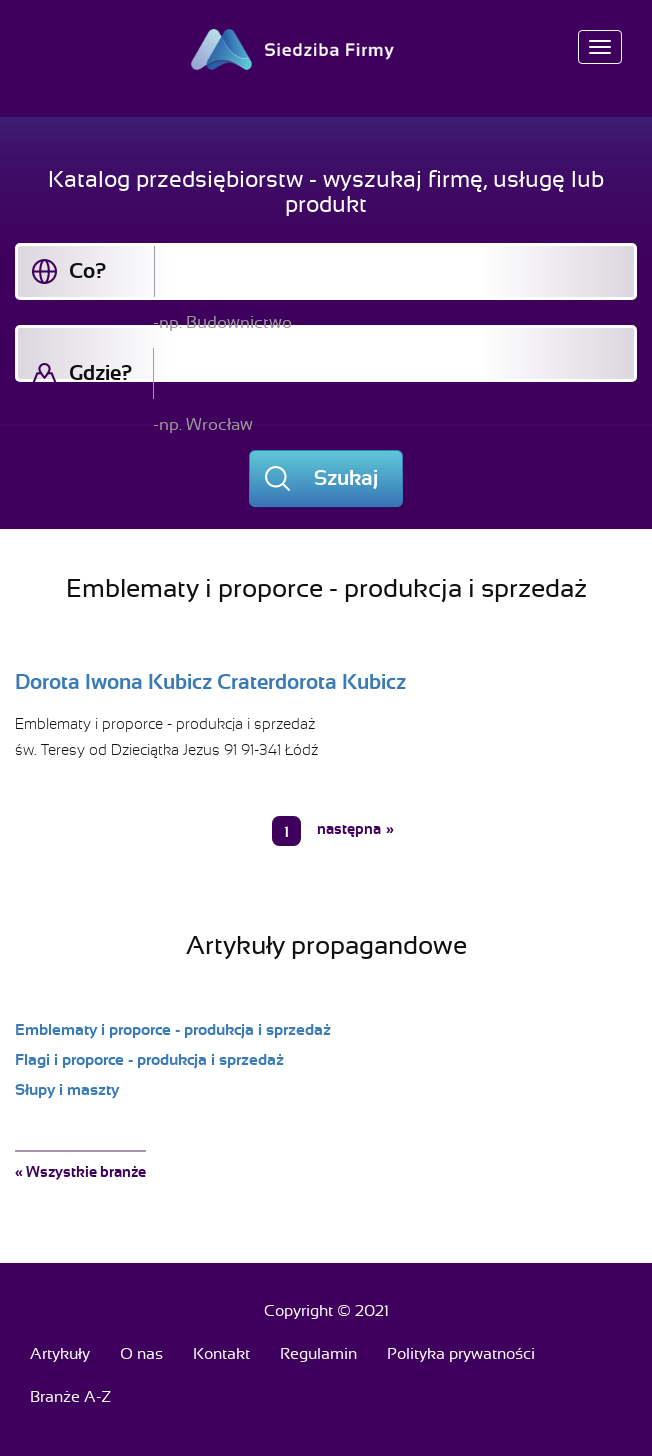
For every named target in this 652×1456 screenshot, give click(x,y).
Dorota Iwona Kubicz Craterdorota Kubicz (210, 682)
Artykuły (60, 1354)
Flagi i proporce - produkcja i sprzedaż (149, 1060)
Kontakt (221, 1354)
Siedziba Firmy (326, 49)
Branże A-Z (70, 1397)
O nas (141, 1354)
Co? (87, 271)
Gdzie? (100, 373)
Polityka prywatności (461, 1354)
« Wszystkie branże (80, 1172)
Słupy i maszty (67, 1090)
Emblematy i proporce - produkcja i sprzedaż (165, 724)
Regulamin (318, 1354)
